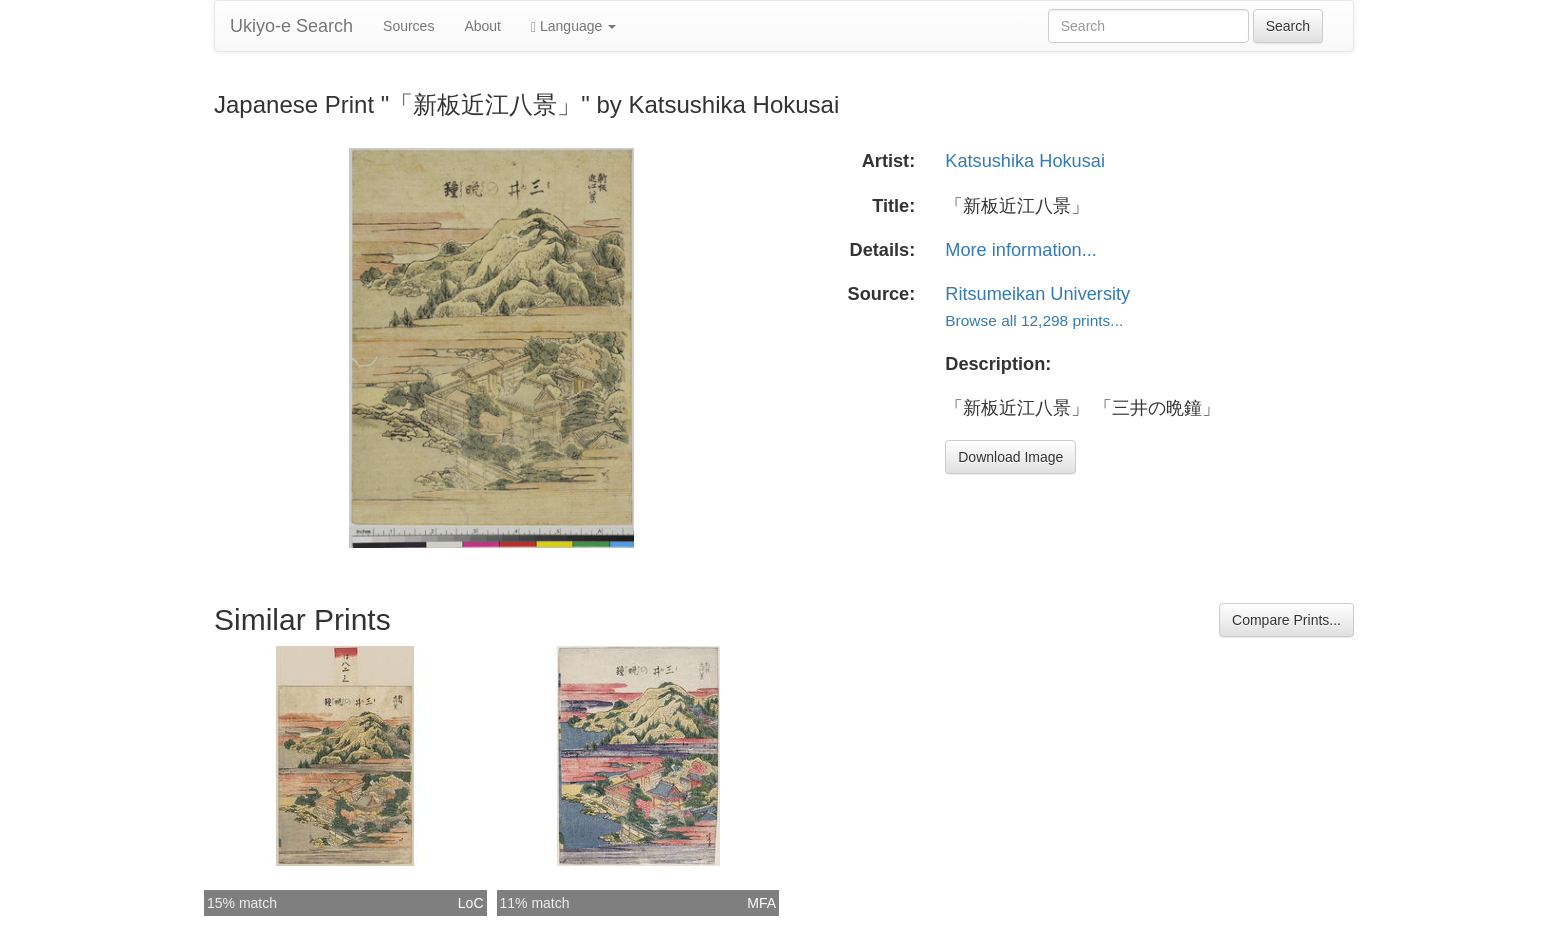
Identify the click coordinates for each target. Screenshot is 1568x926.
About (482, 26)
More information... (1021, 250)
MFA (761, 903)
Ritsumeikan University (1037, 294)
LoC (471, 903)
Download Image (1010, 457)
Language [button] (573, 26)
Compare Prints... (1286, 620)
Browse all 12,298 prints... (1034, 320)
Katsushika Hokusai (1025, 161)
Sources (408, 26)
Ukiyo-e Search (291, 26)
